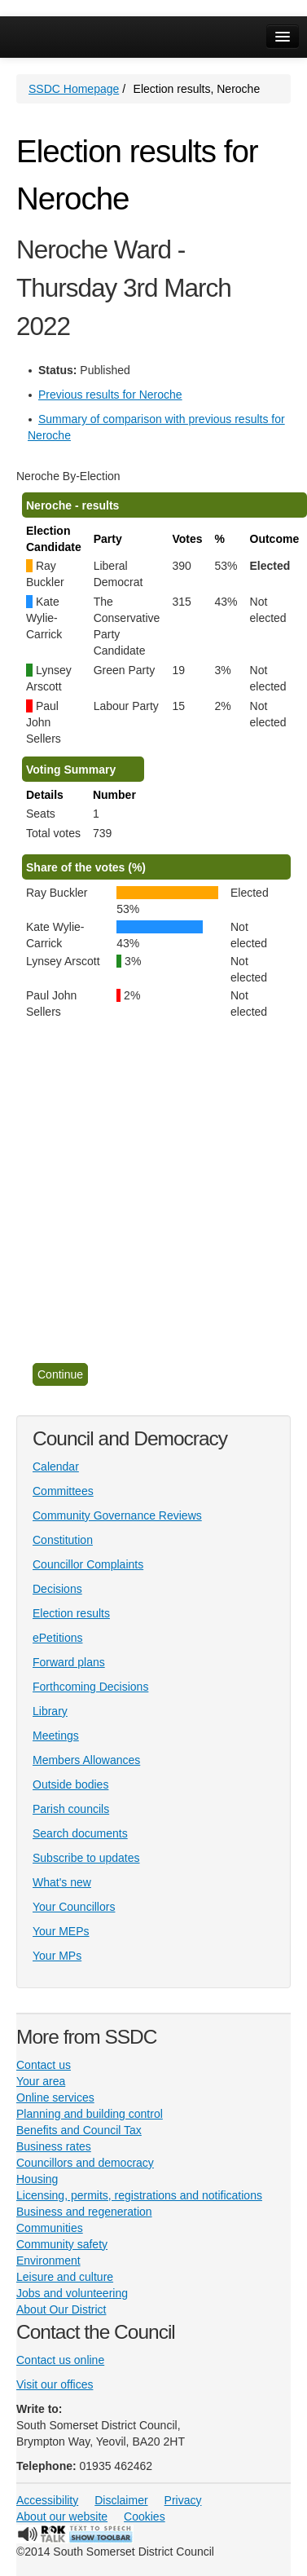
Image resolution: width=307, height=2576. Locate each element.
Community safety (61, 2244)
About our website (61, 2516)
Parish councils (71, 1808)
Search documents (80, 1833)
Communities (49, 2227)
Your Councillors (74, 1906)
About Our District (61, 2309)
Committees (63, 1491)
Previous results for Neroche (110, 394)
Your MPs (57, 1955)
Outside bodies (70, 1784)
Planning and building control (89, 2113)
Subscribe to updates (86, 1857)
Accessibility (47, 2500)
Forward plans (69, 1662)
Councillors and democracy (85, 2162)
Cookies (144, 2516)
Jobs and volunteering (72, 2293)
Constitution (63, 1539)
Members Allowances (86, 1760)
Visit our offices (54, 2384)
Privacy (183, 2500)
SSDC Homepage (74, 88)
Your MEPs (61, 1931)
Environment (48, 2260)
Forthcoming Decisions (90, 1686)
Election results (71, 1613)
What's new (62, 1882)
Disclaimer (120, 2500)
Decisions (57, 1588)
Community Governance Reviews (117, 1515)
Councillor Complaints (88, 1564)
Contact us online (60, 2359)
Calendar (56, 1466)
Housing (37, 2179)
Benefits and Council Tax (79, 2130)
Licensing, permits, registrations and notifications (139, 2195)
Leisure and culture (64, 2276)
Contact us (43, 2064)
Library (50, 1711)
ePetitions (57, 1637)
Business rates (53, 2146)
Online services (55, 2097)
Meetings (56, 1735)
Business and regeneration (84, 2211)
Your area (40, 2081)
